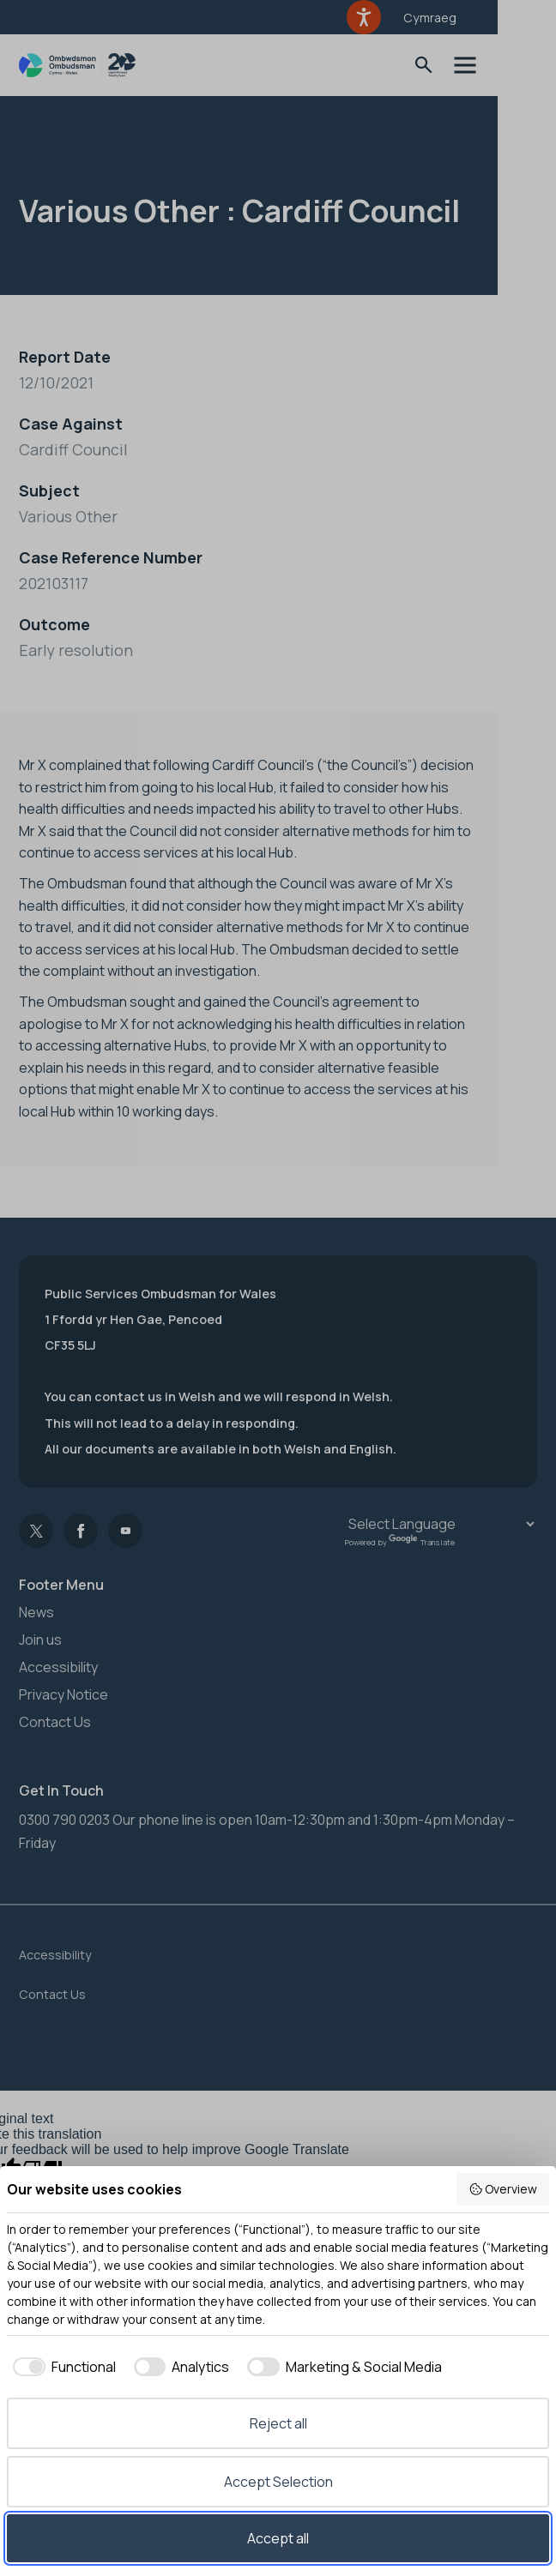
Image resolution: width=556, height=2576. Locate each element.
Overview (503, 2189)
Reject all (278, 2423)
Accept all (278, 2538)
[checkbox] (61, 2366)
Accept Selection (278, 2481)
